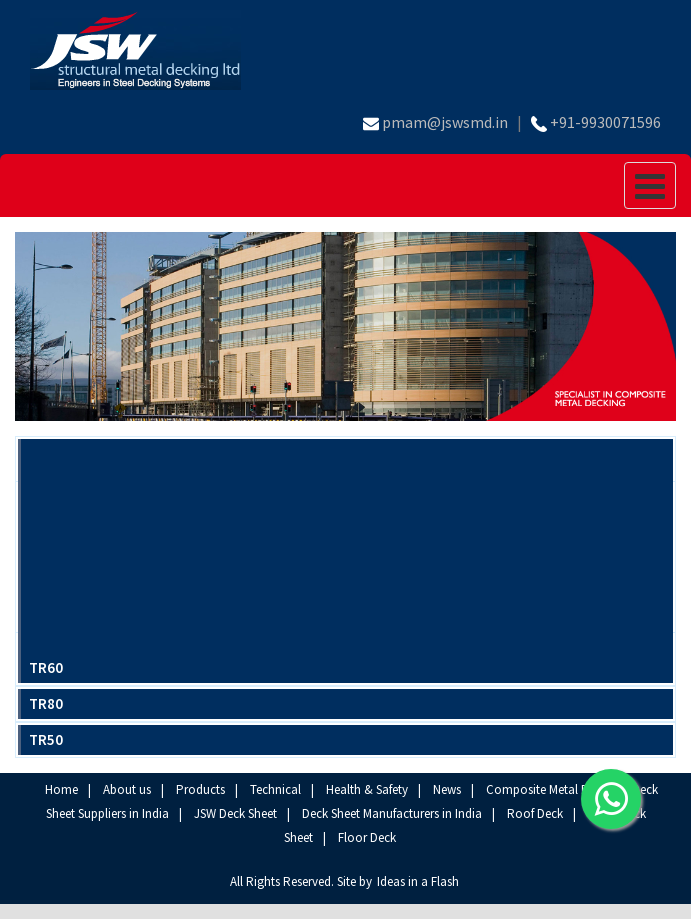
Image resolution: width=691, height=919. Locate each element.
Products (200, 789)
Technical (275, 789)
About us (127, 789)
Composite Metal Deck (546, 789)
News (447, 789)
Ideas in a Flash (418, 881)
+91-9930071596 (605, 122)
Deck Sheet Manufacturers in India (392, 813)
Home (61, 789)
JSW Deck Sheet (235, 813)
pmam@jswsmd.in (445, 122)
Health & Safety (367, 789)
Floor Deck (367, 837)
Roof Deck (535, 813)
